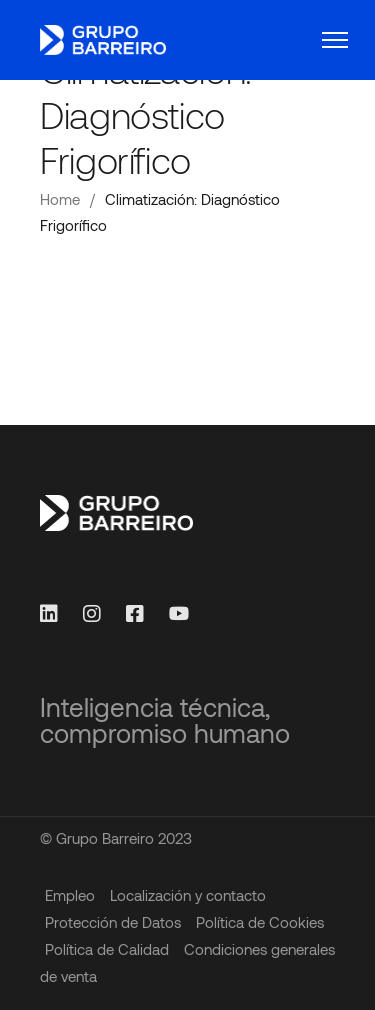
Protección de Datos (113, 922)
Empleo (70, 895)
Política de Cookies (260, 922)
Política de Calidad (107, 949)
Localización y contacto (188, 895)
